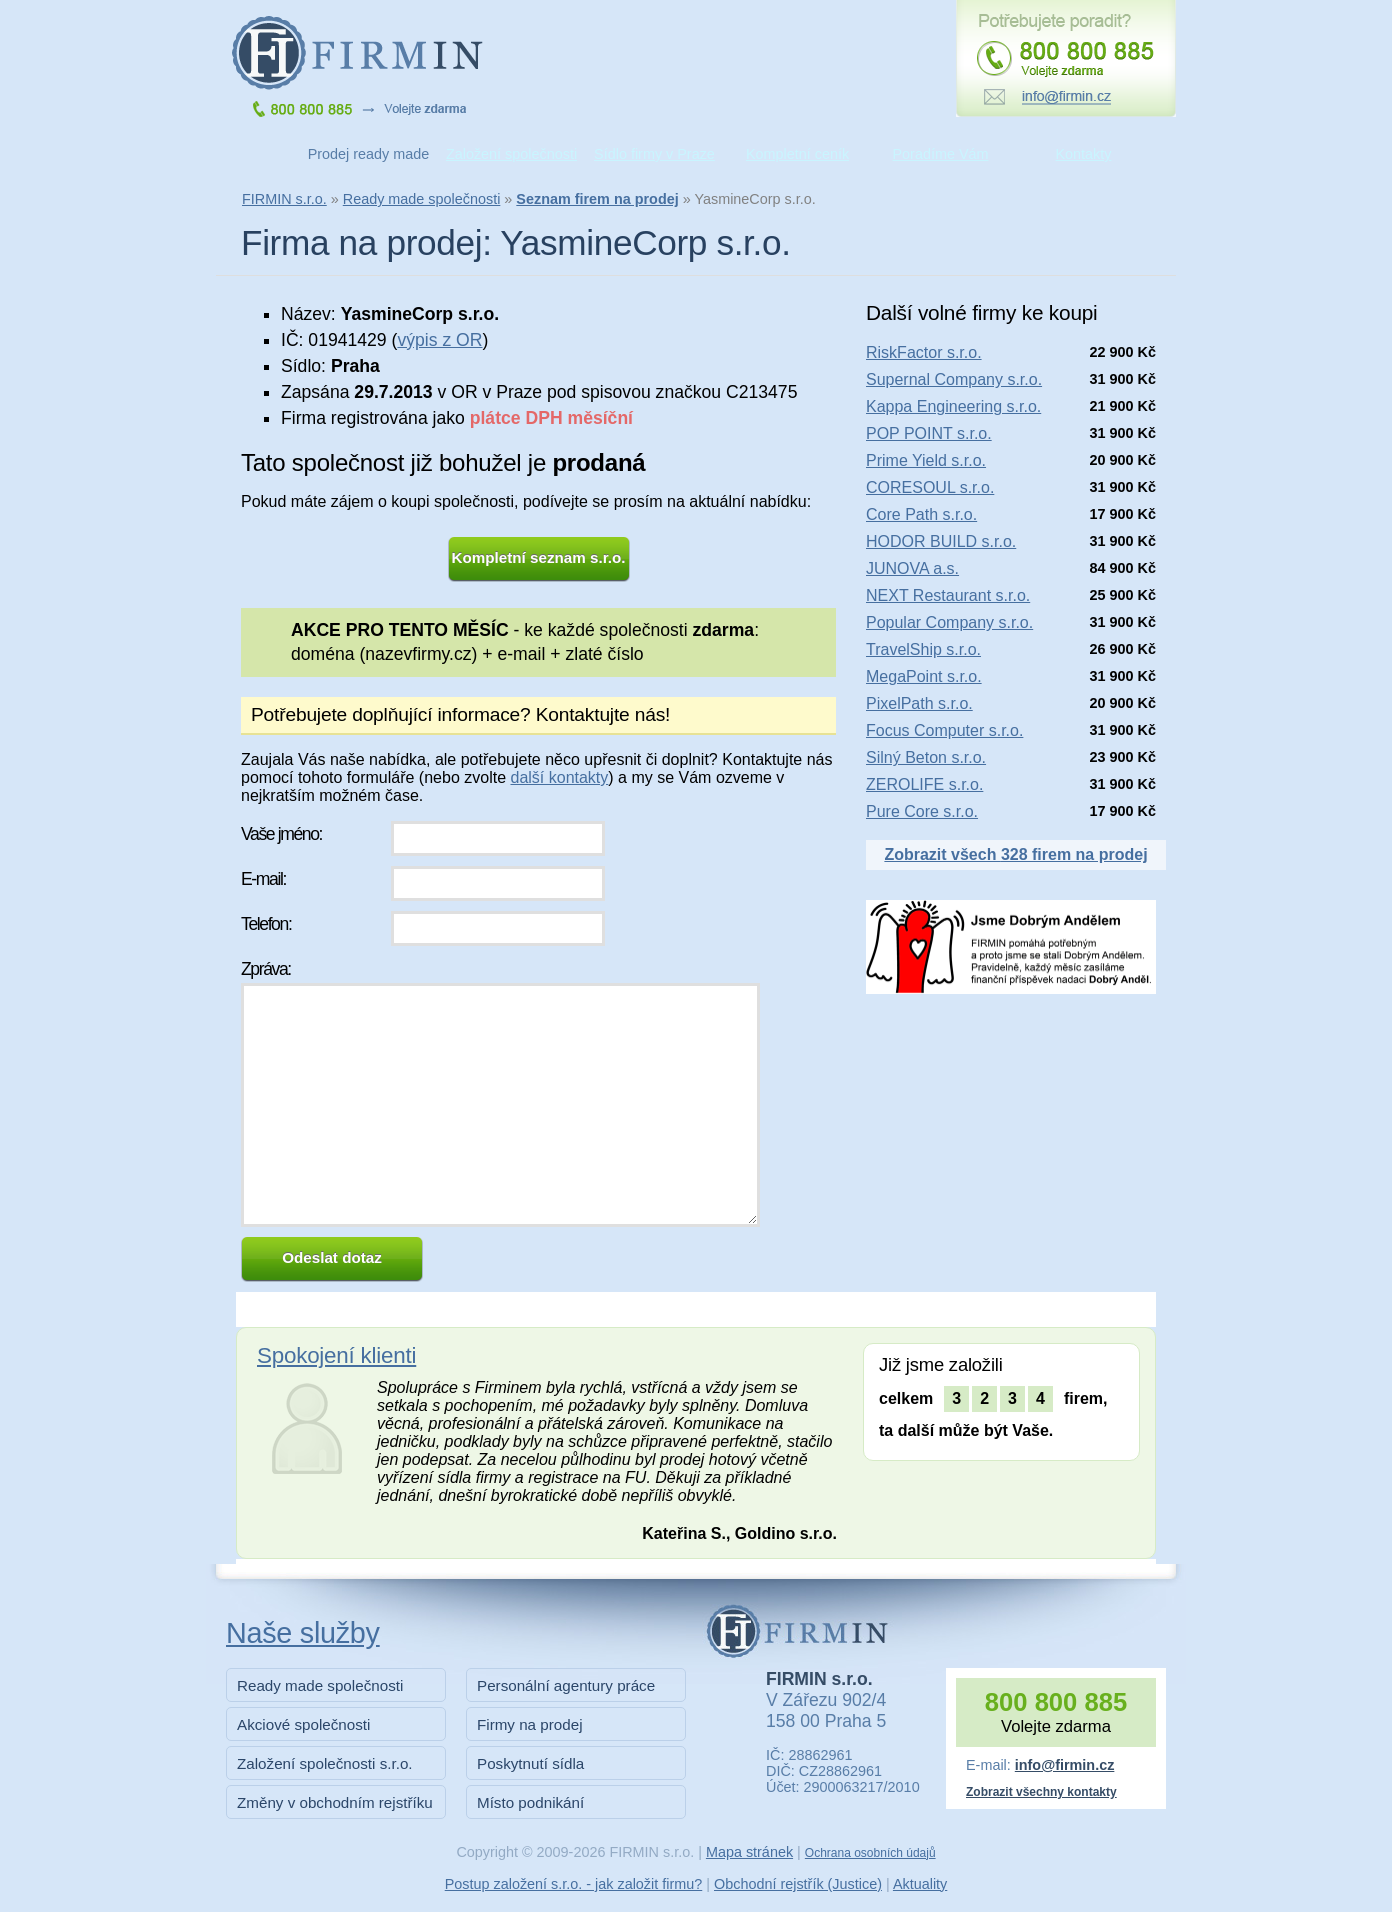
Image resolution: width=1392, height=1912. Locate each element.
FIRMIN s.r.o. (284, 199)
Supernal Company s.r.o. (954, 379)
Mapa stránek (749, 1852)
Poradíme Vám (941, 154)
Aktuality (920, 1884)
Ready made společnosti (422, 199)
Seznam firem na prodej (597, 199)
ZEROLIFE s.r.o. (924, 784)
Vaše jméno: (281, 834)
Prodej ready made (369, 154)
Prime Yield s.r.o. (926, 460)
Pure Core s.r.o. (922, 811)
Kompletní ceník (797, 154)
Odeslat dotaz (332, 1257)
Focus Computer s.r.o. (944, 730)
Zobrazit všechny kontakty (1041, 1792)
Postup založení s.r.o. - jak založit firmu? (574, 1884)
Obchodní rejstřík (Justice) (798, 1884)
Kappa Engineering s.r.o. (953, 406)
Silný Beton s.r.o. (926, 757)
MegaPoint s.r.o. (924, 676)
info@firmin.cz (1065, 1765)
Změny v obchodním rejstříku (335, 1802)
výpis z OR (439, 340)
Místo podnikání (530, 1802)
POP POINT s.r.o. (929, 433)
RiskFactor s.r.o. (924, 352)
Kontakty (1084, 154)
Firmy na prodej (530, 1724)
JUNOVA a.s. (912, 568)
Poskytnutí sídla (530, 1763)
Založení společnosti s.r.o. (325, 1763)
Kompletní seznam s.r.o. (539, 557)
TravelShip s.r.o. (923, 649)
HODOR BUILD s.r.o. (941, 541)
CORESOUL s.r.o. (930, 487)
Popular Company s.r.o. (949, 622)
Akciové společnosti (303, 1724)
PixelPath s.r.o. (919, 703)
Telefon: (266, 924)
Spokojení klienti (336, 1355)
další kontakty (559, 777)
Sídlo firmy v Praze (654, 154)
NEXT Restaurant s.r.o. (948, 595)
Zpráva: (266, 969)
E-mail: (263, 879)
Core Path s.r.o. (921, 514)
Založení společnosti (511, 154)
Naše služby (303, 1633)
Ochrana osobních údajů (870, 1853)
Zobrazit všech (1015, 854)
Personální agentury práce (566, 1685)
